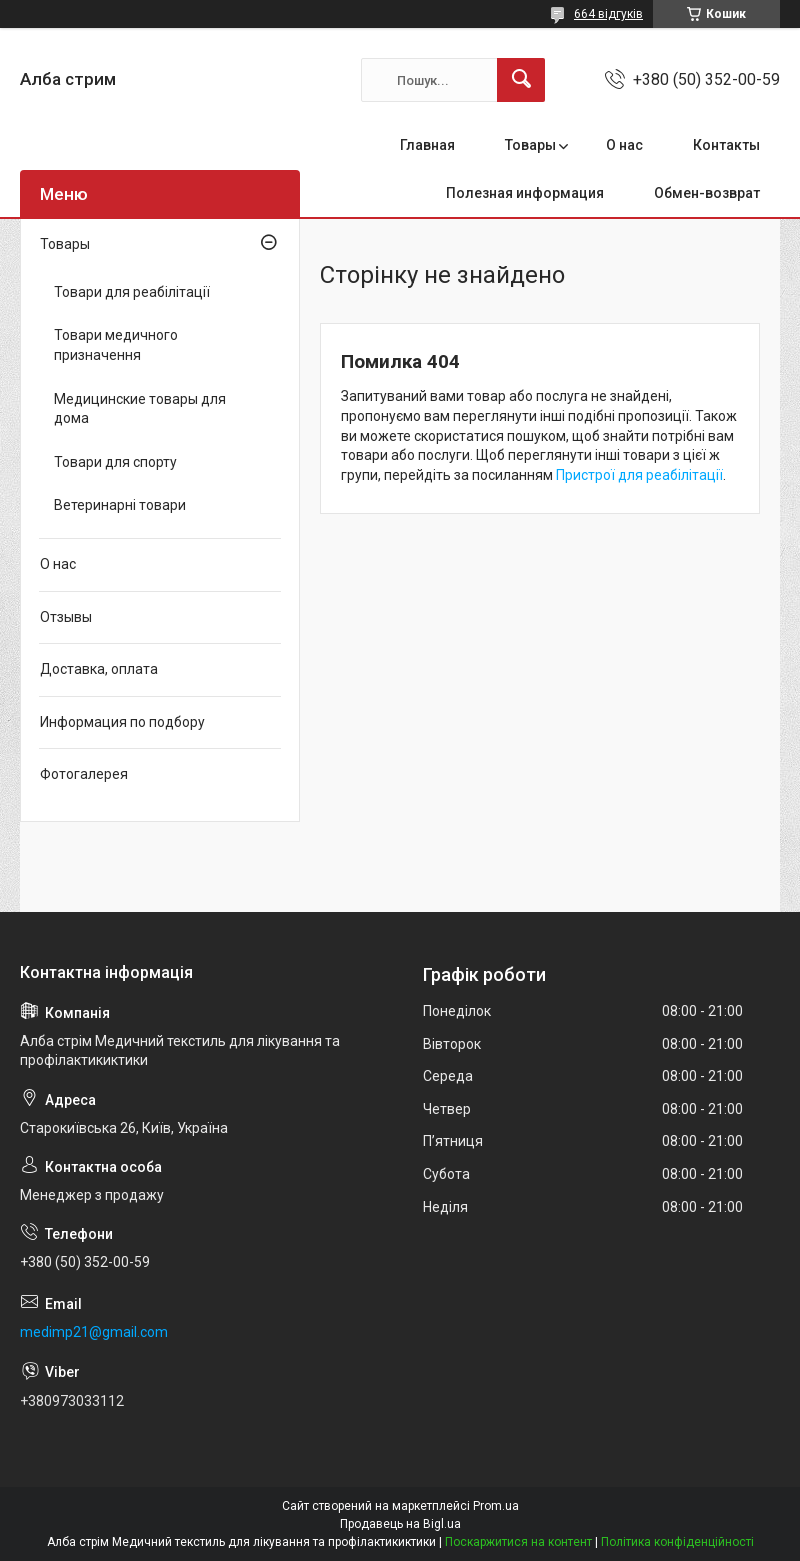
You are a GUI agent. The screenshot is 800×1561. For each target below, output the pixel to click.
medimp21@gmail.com (94, 1332)
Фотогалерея (84, 774)
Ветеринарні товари (120, 505)
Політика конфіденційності (677, 1542)
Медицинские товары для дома (140, 409)
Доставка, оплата (99, 669)
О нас (624, 145)
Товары (530, 145)
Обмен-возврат (707, 193)
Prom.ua (496, 1506)
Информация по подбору (122, 722)
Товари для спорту (115, 462)
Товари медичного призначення (116, 345)
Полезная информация (525, 193)
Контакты (726, 145)
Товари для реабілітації (132, 292)
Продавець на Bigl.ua (400, 1524)
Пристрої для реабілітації (639, 475)
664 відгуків (608, 14)
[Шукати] (521, 80)
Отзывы (66, 617)
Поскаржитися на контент (518, 1542)
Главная (427, 145)
